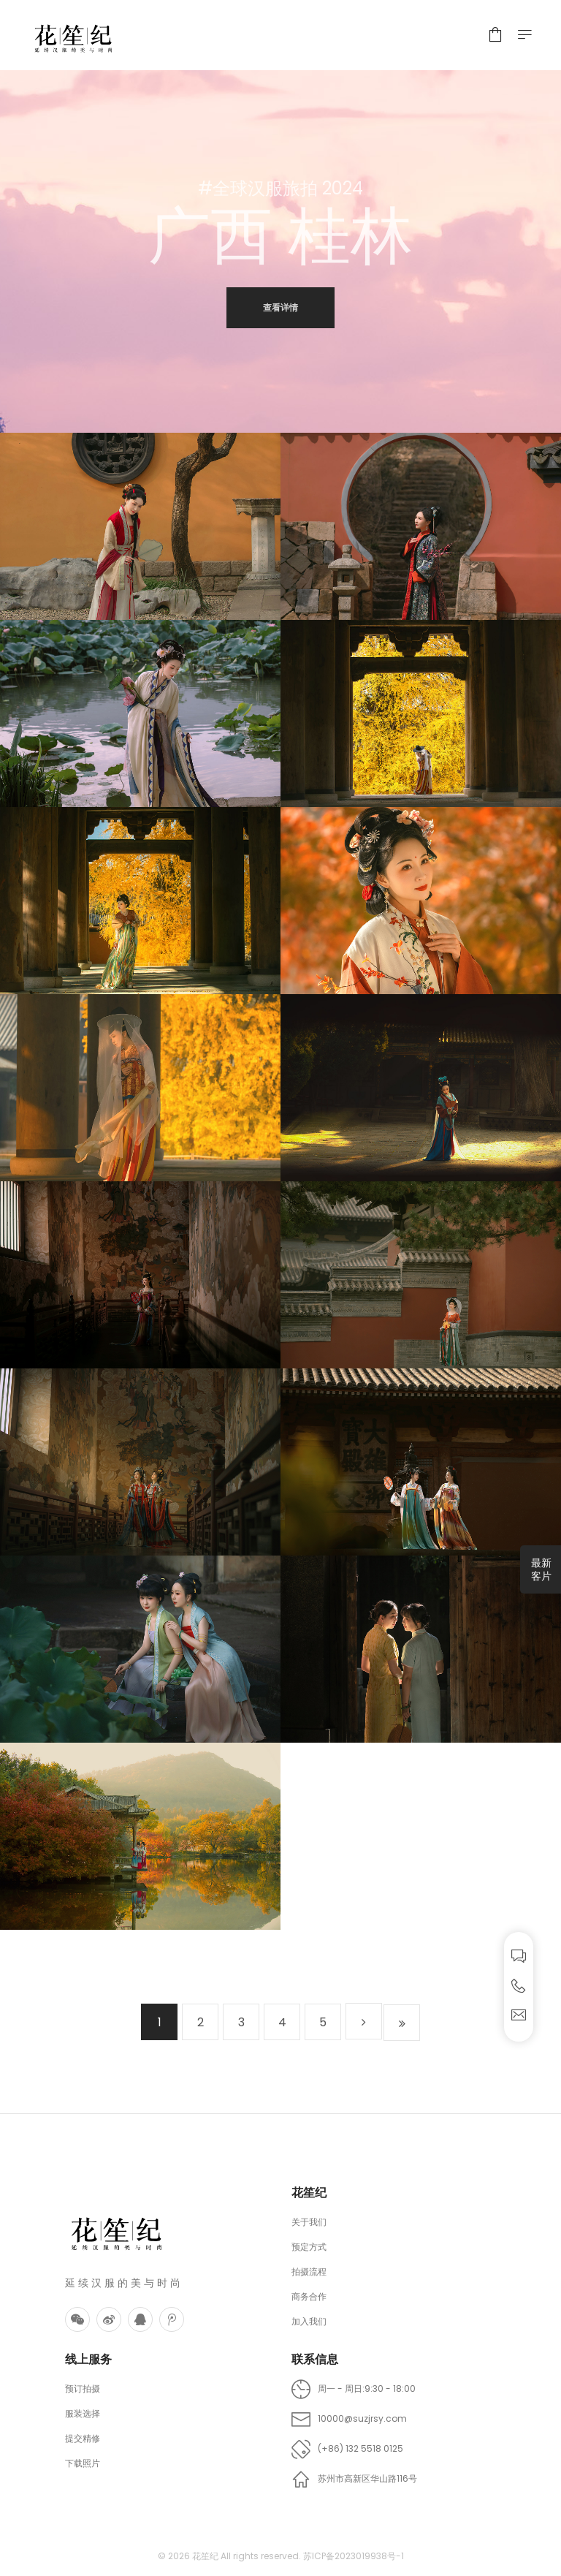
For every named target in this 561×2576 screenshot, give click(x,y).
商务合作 (309, 2296)
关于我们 (309, 2222)
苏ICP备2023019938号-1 (353, 2556)
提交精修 (82, 2438)
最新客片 (541, 1569)
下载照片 (82, 2463)
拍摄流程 (309, 2271)
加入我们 (309, 2321)
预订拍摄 (82, 2388)
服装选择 (82, 2413)
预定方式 (309, 2246)
